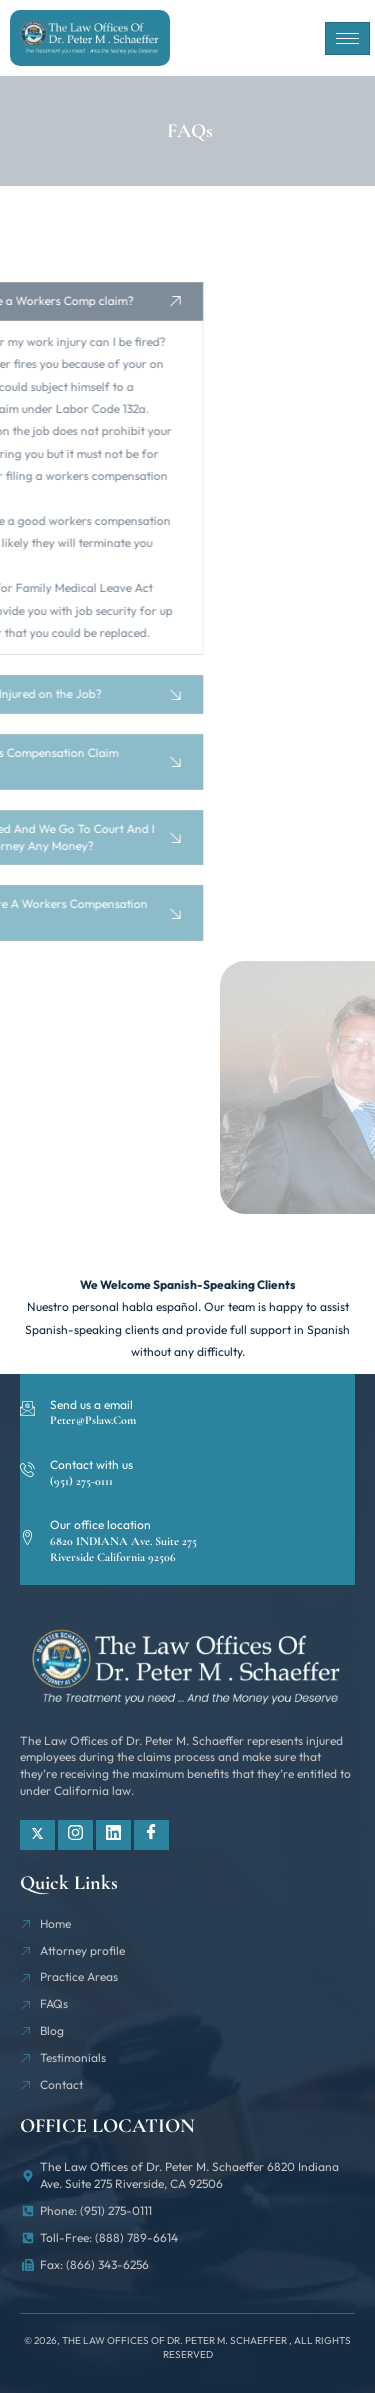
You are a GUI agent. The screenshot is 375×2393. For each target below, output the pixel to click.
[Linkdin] (113, 1835)
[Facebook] (151, 1835)
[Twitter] (37, 1835)
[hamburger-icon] (347, 38)
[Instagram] (75, 1835)
